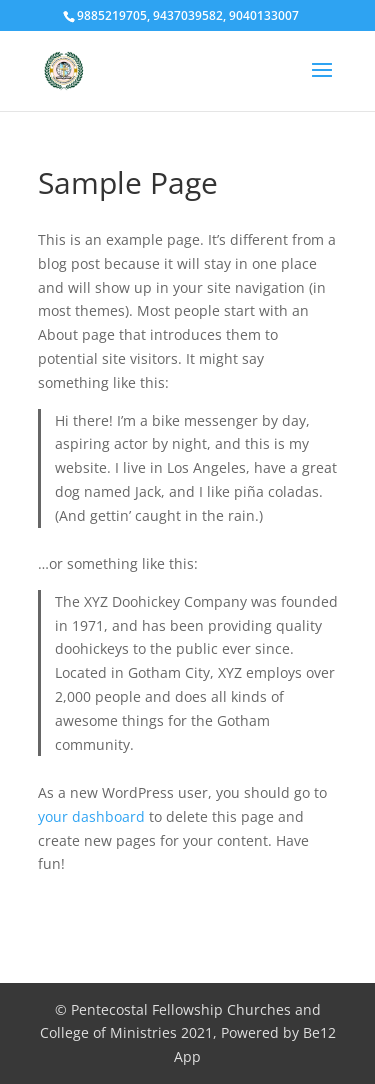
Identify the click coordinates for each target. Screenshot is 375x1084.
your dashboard (91, 816)
